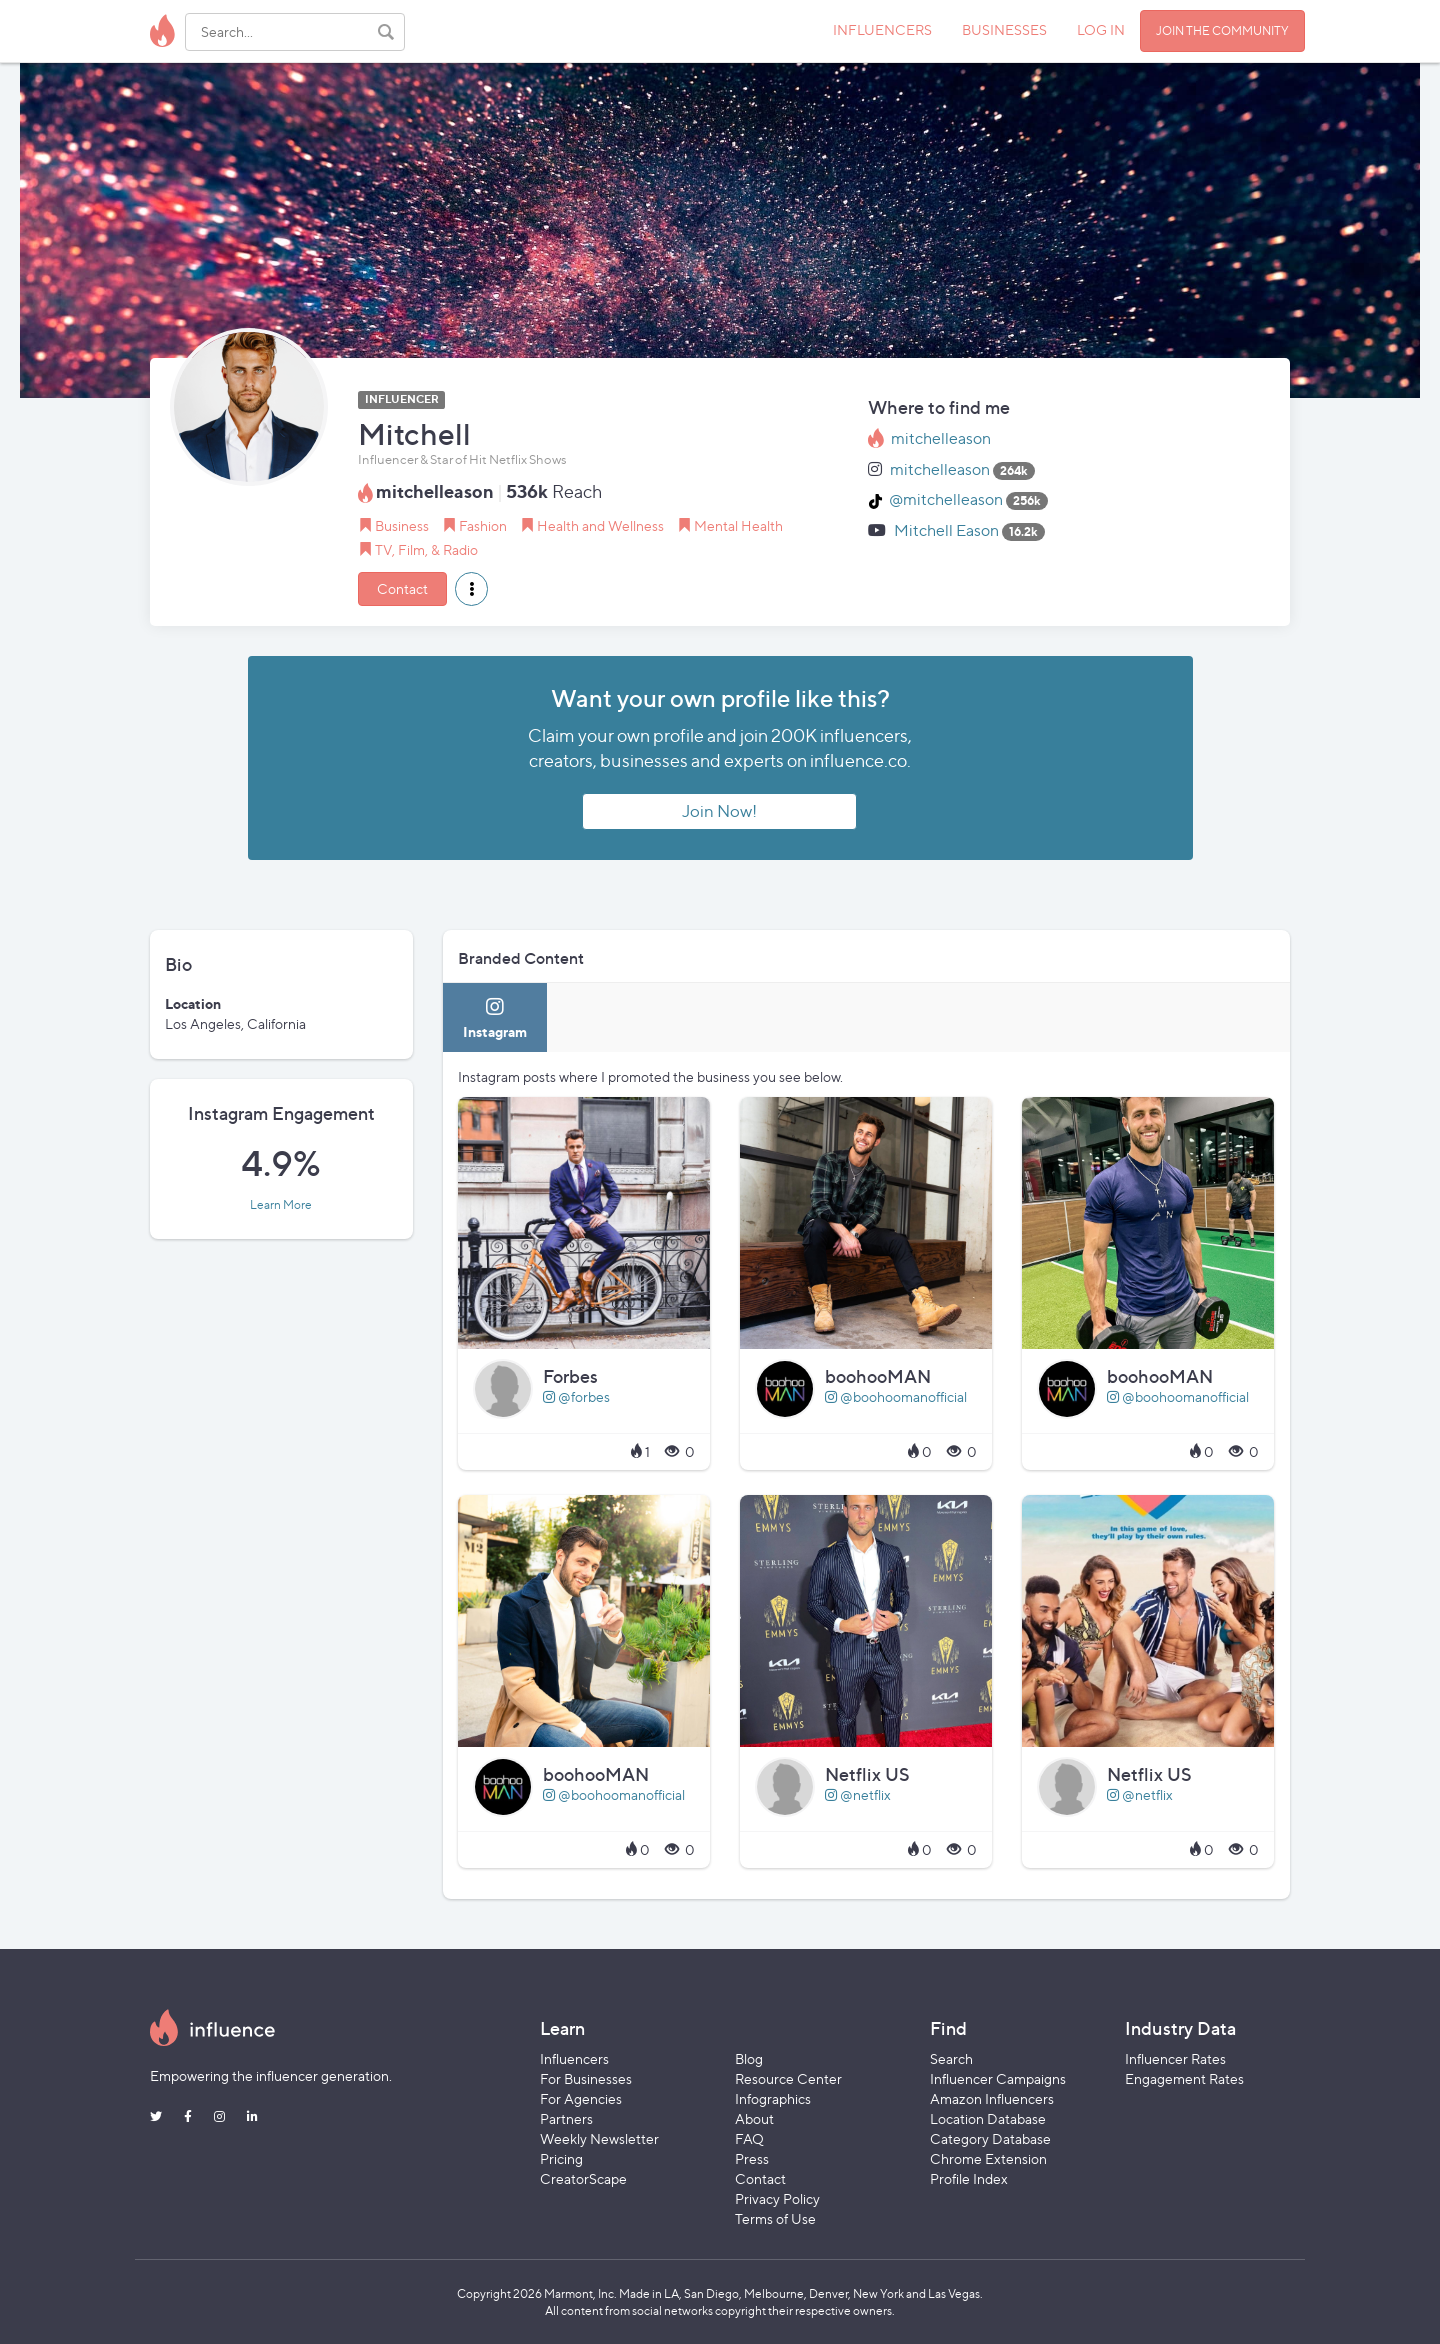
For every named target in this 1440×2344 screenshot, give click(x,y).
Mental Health (738, 525)
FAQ (749, 2138)
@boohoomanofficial (896, 1396)
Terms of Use (775, 2218)
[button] (471, 589)
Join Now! (719, 811)
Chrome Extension (988, 2158)
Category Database (990, 2138)
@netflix (858, 1794)
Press (752, 2158)
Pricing (561, 2158)
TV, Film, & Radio (426, 549)
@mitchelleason (946, 499)
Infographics (773, 2098)
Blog (749, 2058)
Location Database (988, 2118)
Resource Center (788, 2078)
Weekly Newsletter (599, 2138)
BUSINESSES (1004, 29)
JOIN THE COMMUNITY (1222, 30)
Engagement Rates (1184, 2078)
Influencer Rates (1175, 2058)
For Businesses (586, 2078)
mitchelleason (941, 438)
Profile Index (969, 2178)
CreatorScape (583, 2178)
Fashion (483, 525)
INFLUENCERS (882, 29)
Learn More (281, 1205)
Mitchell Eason (946, 530)
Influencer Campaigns (998, 2078)
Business (402, 525)
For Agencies (581, 2098)
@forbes (576, 1396)
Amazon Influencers (992, 2098)
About (754, 2118)
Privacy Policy (777, 2198)
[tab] (495, 1017)
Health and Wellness (600, 525)
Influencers (574, 2058)
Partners (566, 2118)
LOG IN (1101, 29)
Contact (402, 588)
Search (951, 2058)
